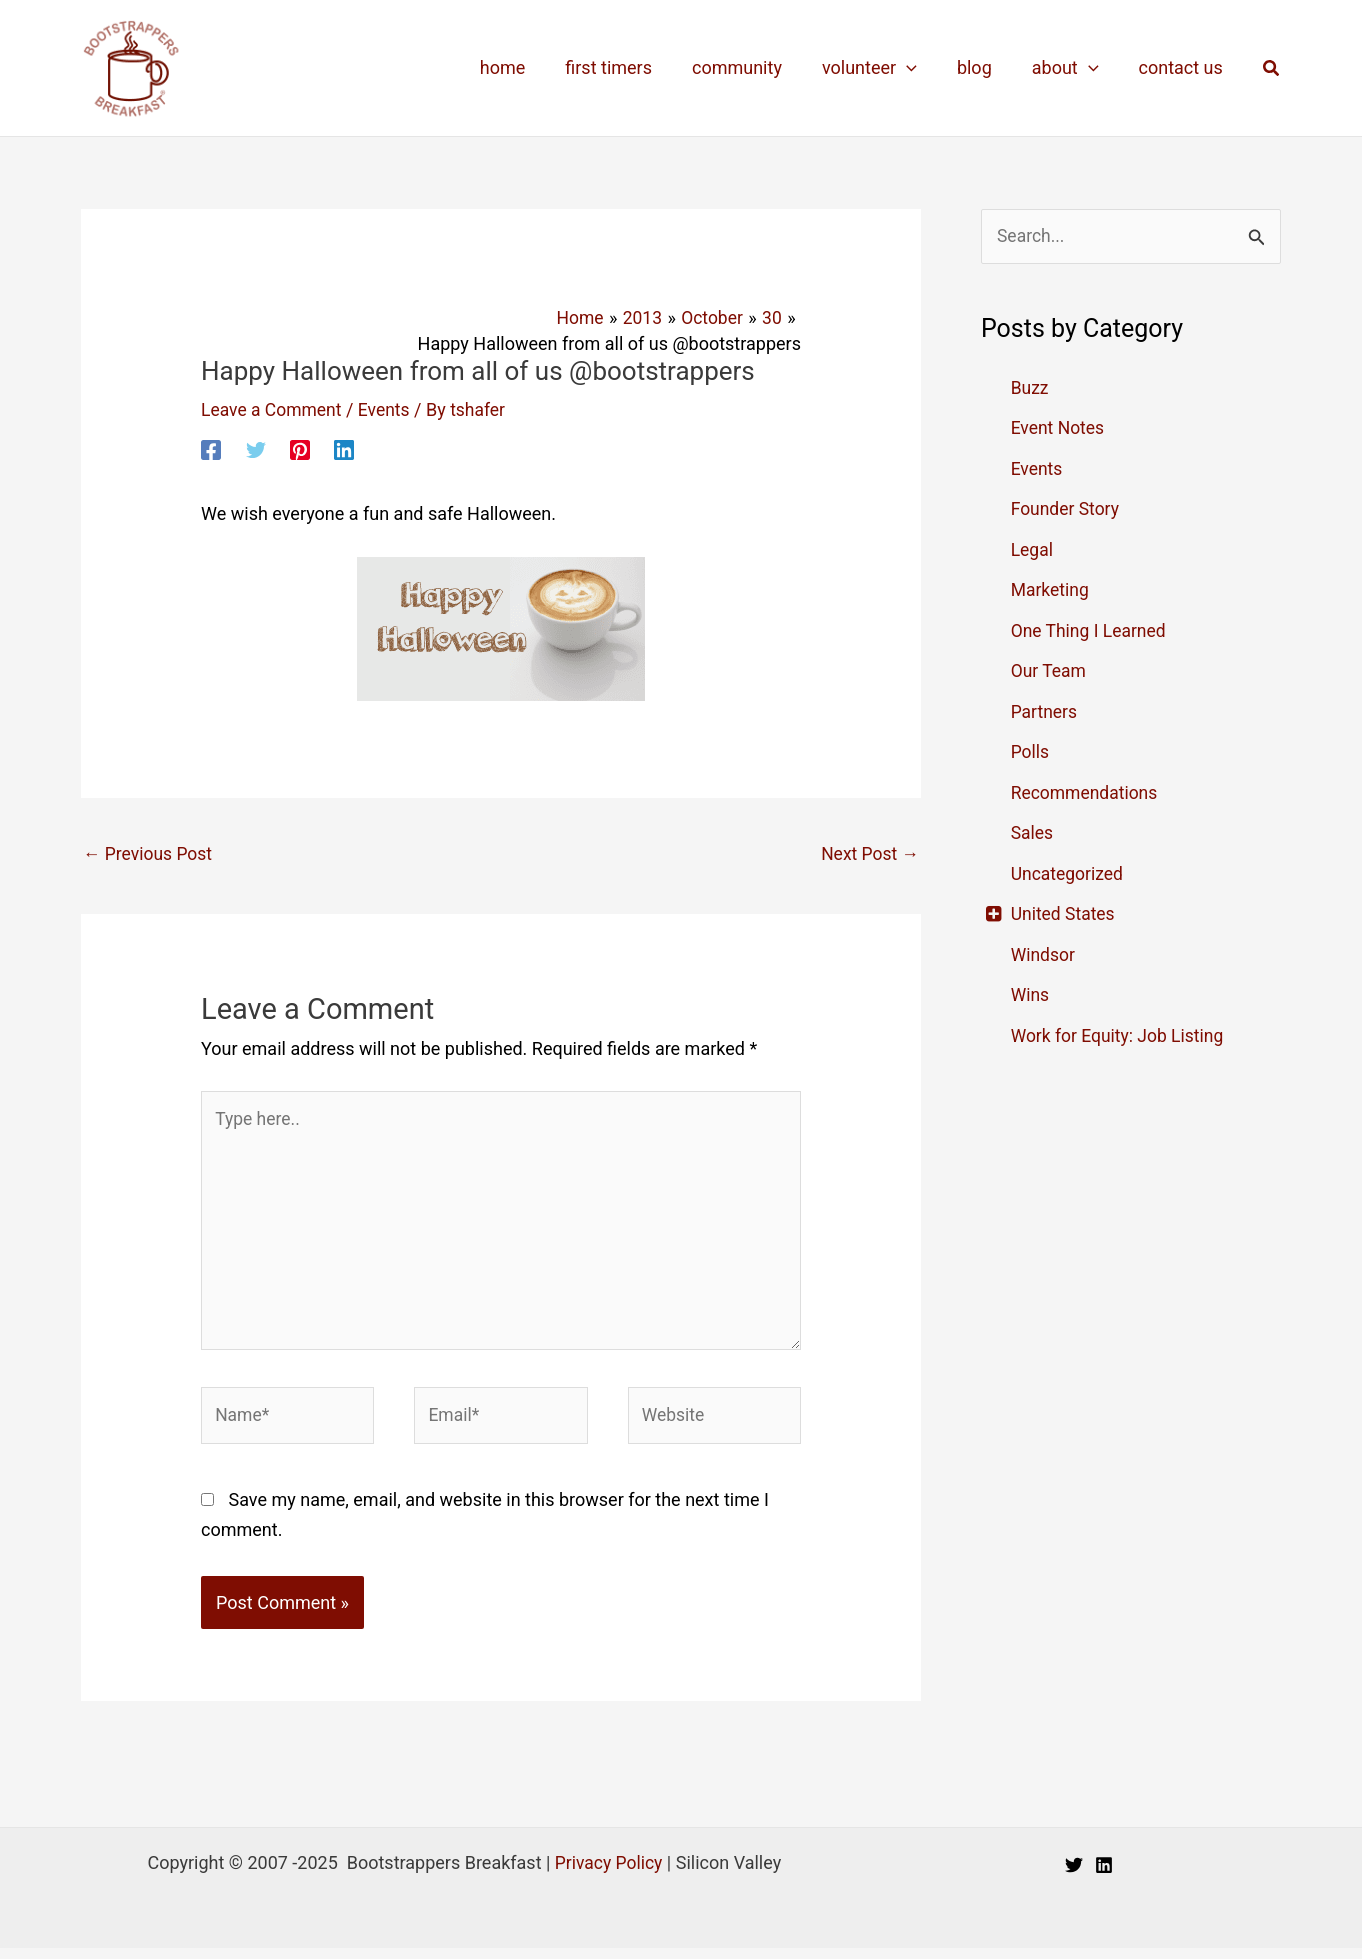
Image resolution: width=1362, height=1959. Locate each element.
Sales (1033, 833)
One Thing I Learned (1091, 631)
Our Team (1050, 671)
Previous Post (149, 853)
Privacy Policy (608, 1873)
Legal (1033, 550)
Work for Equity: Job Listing (1120, 1036)
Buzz (1030, 388)
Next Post (868, 853)
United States (1064, 914)
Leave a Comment (273, 409)
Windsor (1044, 955)
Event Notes (1059, 428)
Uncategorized (1069, 874)
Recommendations (1086, 793)
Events (388, 409)
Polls (1031, 752)
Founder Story (1067, 509)
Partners (1045, 712)
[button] (1272, 68)
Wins (1031, 995)
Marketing (1051, 590)
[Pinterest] (300, 448)
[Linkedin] (344, 448)
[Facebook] (211, 448)
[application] (920, 68)
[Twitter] (256, 448)
